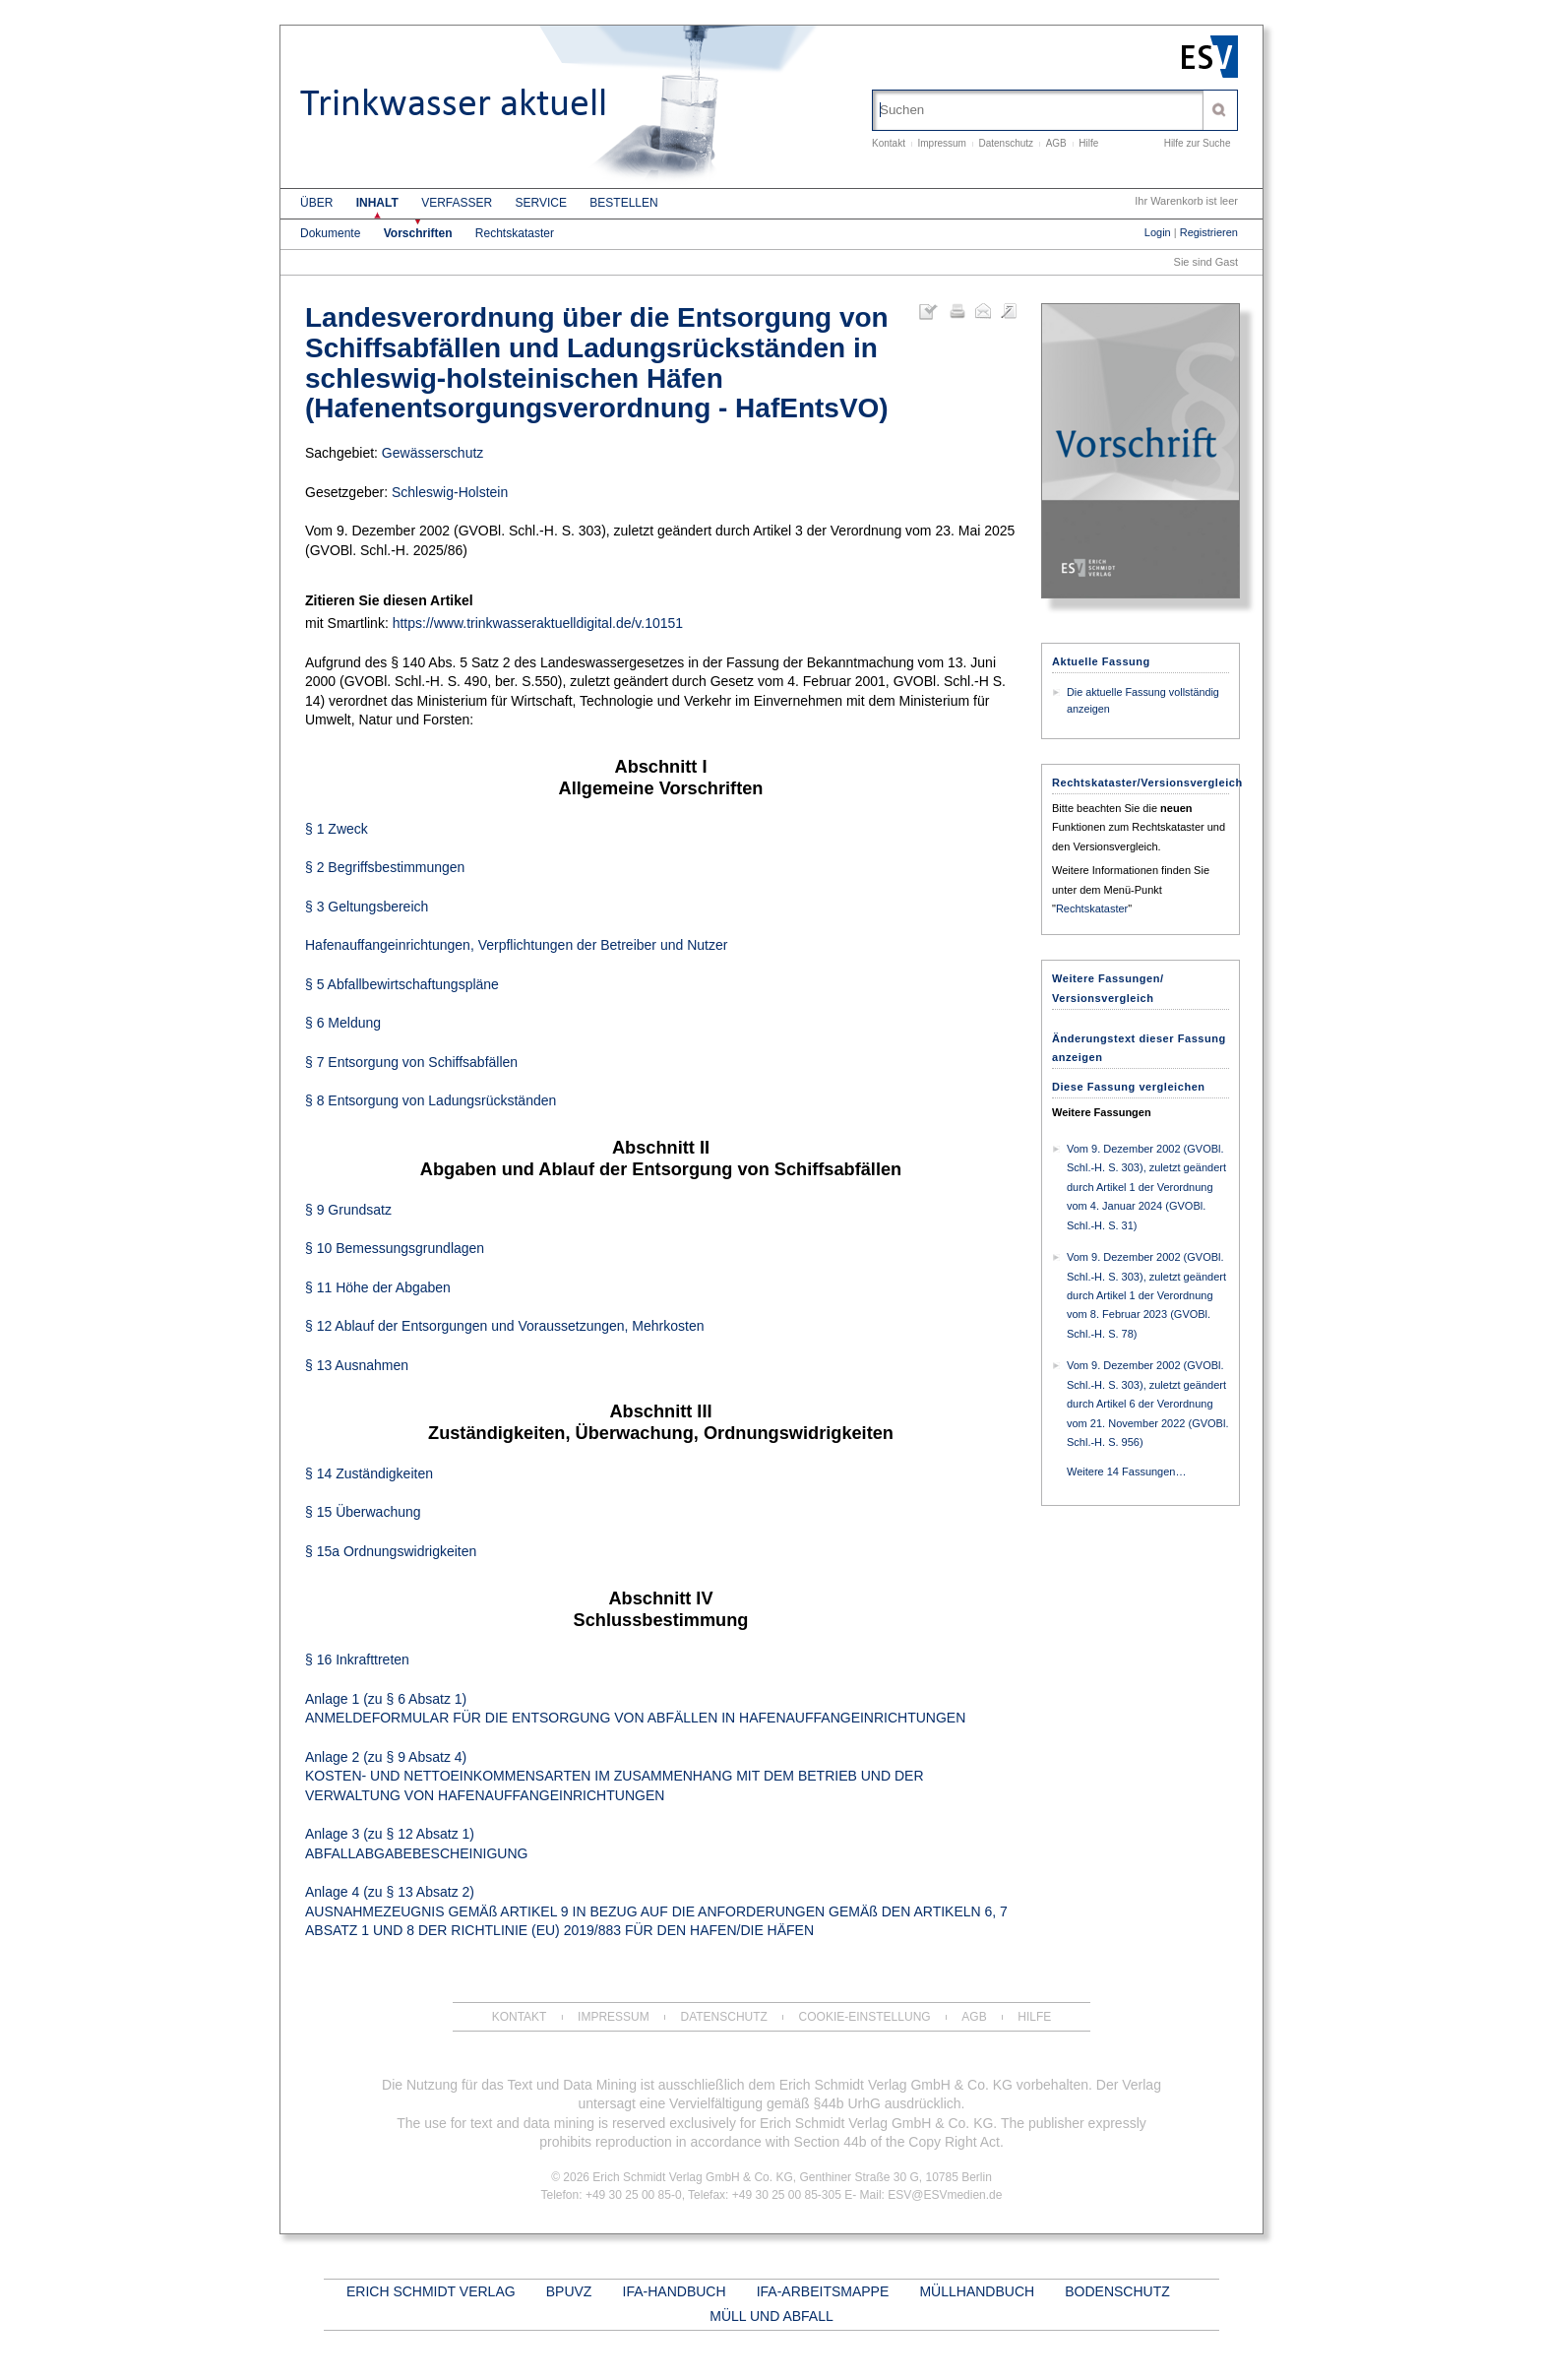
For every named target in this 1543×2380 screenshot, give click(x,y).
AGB (1056, 143)
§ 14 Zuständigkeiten (369, 1473)
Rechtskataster (514, 233)
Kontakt (888, 143)
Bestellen (623, 203)
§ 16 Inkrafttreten (357, 1659)
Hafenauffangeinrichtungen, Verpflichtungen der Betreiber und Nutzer (516, 945)
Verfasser (456, 203)
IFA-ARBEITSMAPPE (823, 2291)
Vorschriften (418, 233)
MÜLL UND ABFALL (771, 2316)
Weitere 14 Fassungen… (1126, 1471)
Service (541, 203)
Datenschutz (1006, 143)
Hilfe (1088, 143)
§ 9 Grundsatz (348, 1210)
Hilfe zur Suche (1197, 143)
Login (1157, 232)
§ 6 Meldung (343, 1023)
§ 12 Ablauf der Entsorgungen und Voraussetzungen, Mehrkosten (505, 1326)
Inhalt (377, 203)
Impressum (941, 143)
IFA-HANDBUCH (674, 2291)
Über (316, 203)
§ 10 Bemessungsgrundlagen (394, 1248)
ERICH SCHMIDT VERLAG (431, 2291)
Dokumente (330, 233)
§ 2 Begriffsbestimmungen (384, 867)
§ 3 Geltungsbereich (366, 906)
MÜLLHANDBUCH (976, 2291)
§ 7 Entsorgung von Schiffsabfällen (411, 1062)
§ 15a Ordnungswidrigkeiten (390, 1551)
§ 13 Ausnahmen (356, 1365)
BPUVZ (569, 2291)
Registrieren (1209, 232)
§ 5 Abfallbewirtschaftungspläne (402, 984)
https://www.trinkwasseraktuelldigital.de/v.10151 (538, 623)
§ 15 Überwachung (363, 1512)
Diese (1128, 1087)
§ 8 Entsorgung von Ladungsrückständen (430, 1100)
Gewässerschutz (432, 453)
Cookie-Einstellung (865, 2017)
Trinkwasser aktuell (453, 103)
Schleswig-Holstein (450, 492)
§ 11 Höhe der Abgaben (378, 1287)
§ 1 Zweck (336, 829)
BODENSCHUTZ (1117, 2291)
